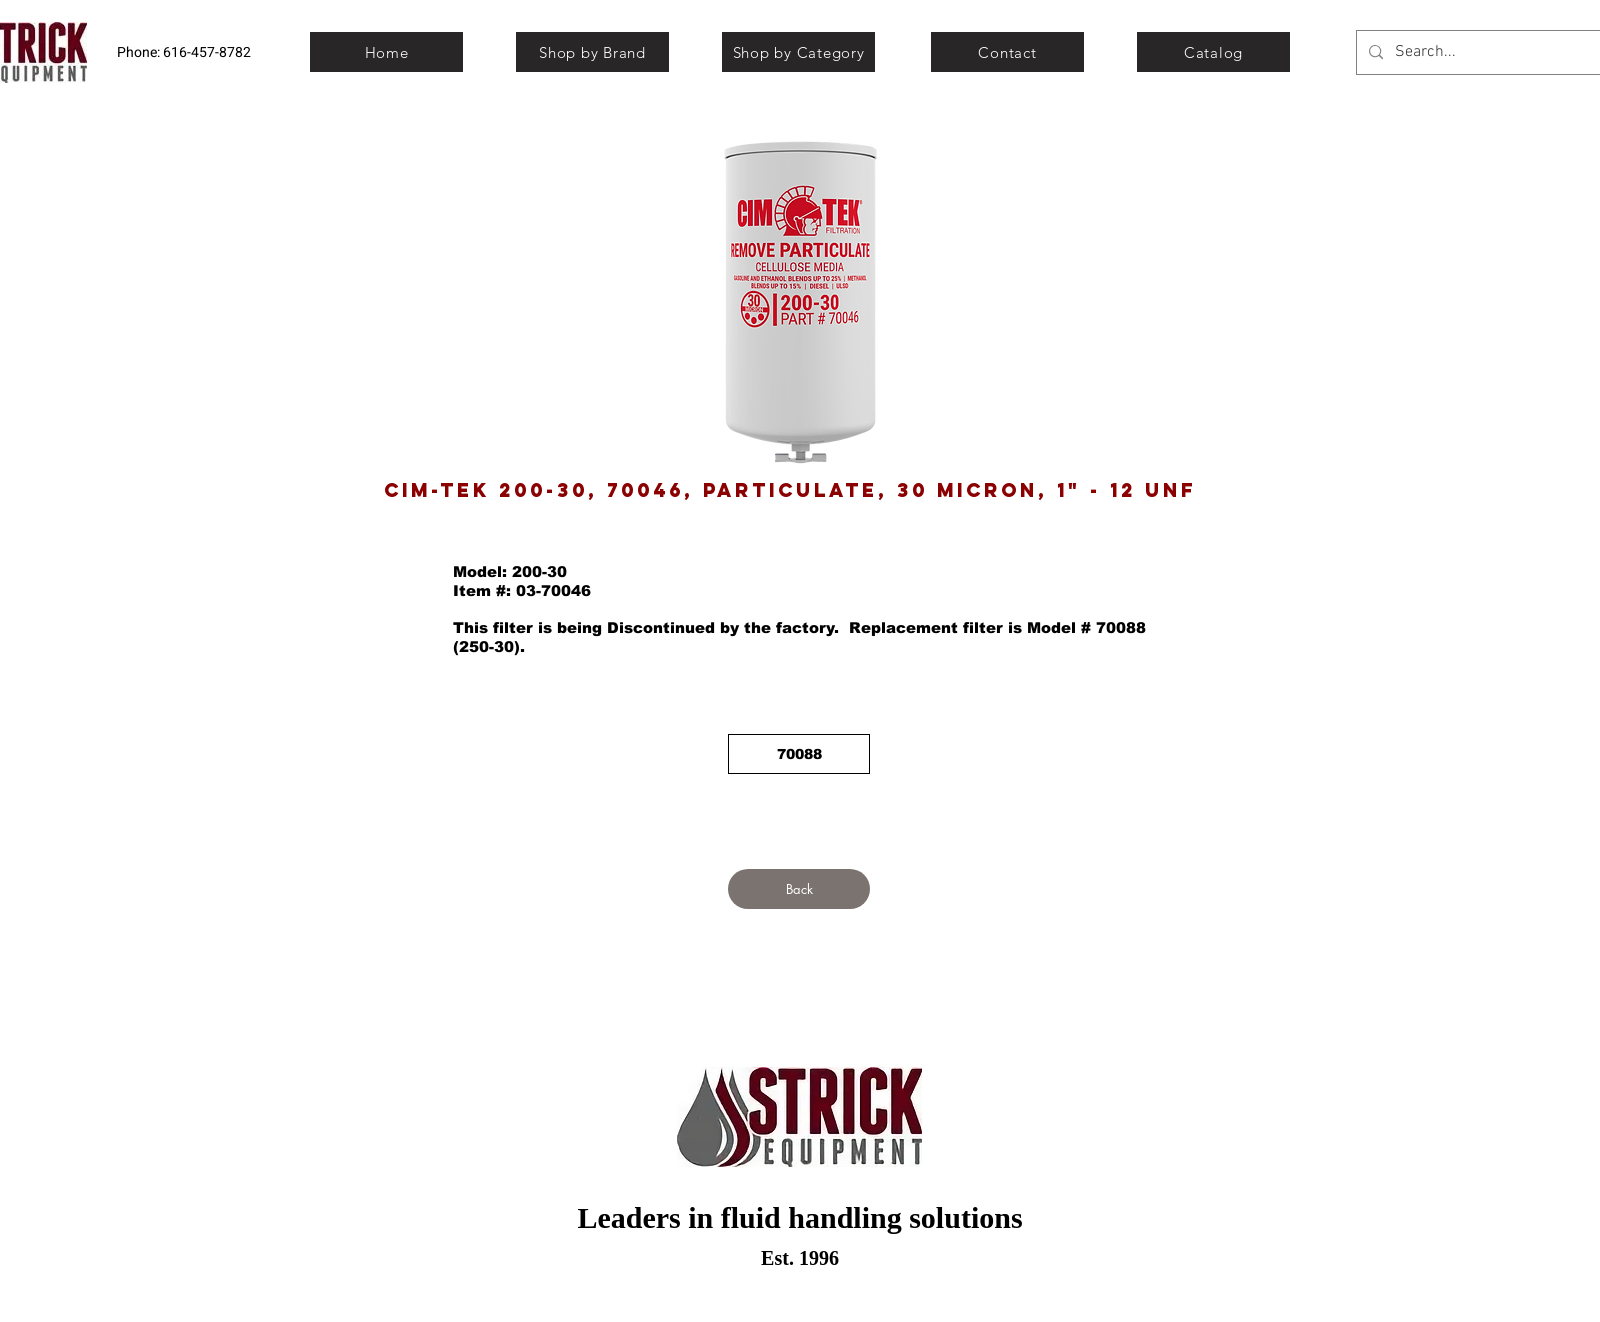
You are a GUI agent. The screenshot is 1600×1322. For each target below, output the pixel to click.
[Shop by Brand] (592, 52)
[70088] (799, 754)
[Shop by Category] (798, 52)
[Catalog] (1213, 52)
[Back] (799, 889)
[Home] (386, 52)
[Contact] (1007, 52)
